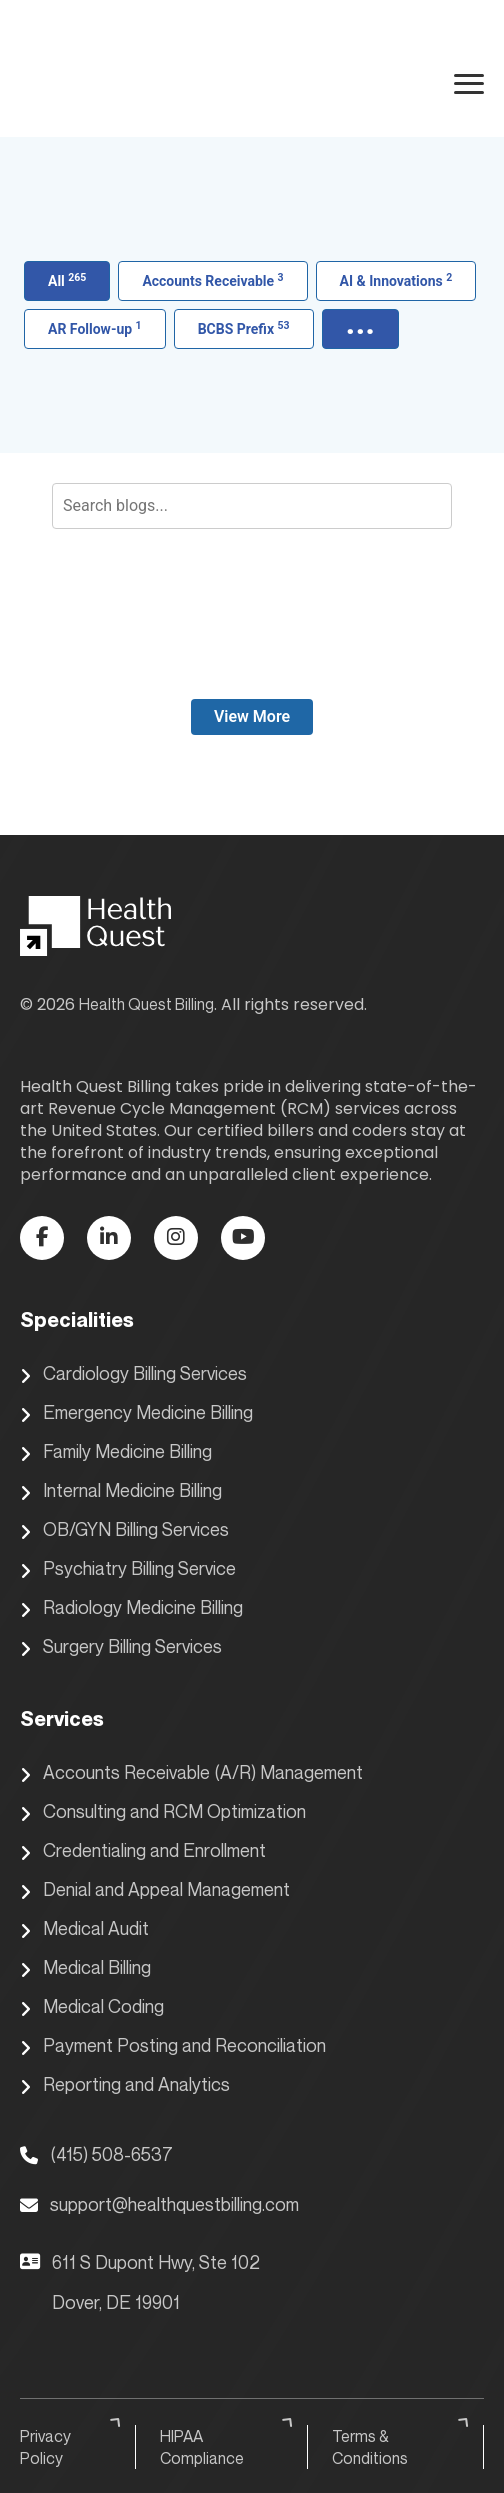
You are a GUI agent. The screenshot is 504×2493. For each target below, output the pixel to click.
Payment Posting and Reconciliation (173, 2046)
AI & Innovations (396, 280)
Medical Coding (92, 2007)
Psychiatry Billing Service (128, 1569)
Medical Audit (84, 1929)
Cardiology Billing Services (133, 1374)
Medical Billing (85, 1968)
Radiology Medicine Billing (131, 1608)
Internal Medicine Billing (121, 1491)
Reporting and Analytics (125, 2085)
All (67, 280)
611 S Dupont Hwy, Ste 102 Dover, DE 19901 (140, 2282)
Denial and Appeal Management (155, 1890)
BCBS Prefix (244, 328)
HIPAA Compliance (228, 2446)
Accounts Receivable (212, 280)
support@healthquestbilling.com (159, 2204)
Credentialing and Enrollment (143, 1851)
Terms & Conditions (403, 2446)
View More (252, 716)
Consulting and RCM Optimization (163, 1812)
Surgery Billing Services (121, 1647)
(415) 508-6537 (96, 2154)
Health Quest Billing (146, 1004)
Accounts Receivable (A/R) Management (191, 1773)
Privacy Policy (73, 2446)
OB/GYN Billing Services (124, 1530)
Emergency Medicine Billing (136, 1413)
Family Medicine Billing (116, 1452)
